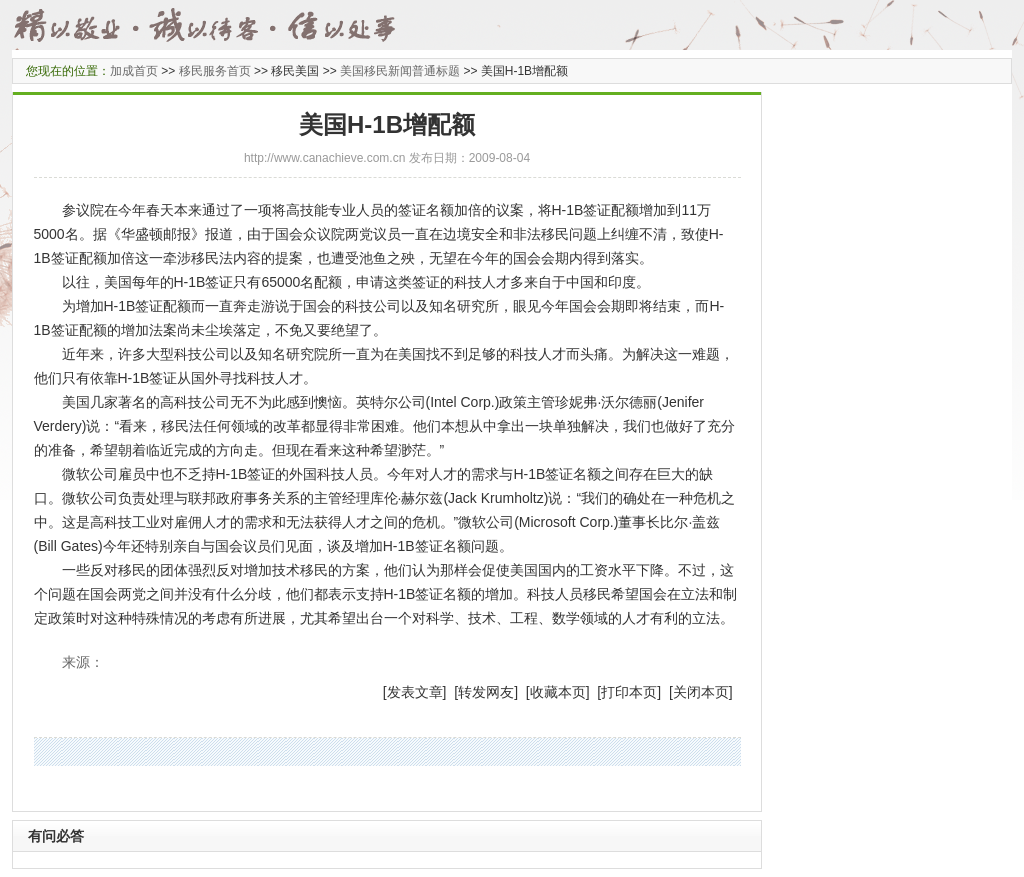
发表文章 (415, 692)
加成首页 (134, 71)
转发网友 (486, 692)
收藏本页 (558, 692)
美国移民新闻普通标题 (400, 71)
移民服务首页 (215, 71)
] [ (451, 692)
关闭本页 (701, 692)
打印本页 (629, 692)
